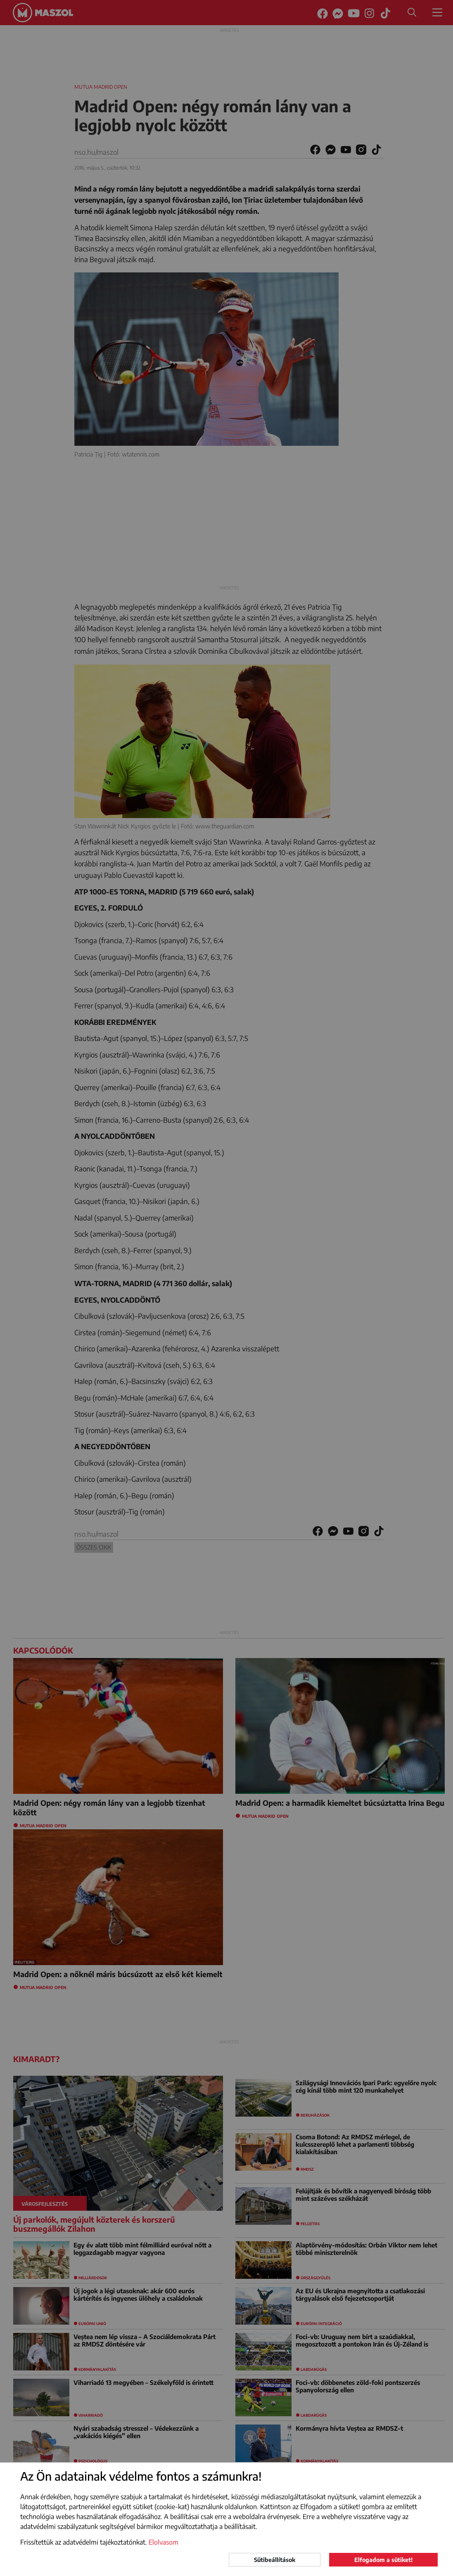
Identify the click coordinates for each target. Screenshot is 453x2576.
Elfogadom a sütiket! (383, 2559)
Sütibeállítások (274, 2559)
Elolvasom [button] (163, 2542)
